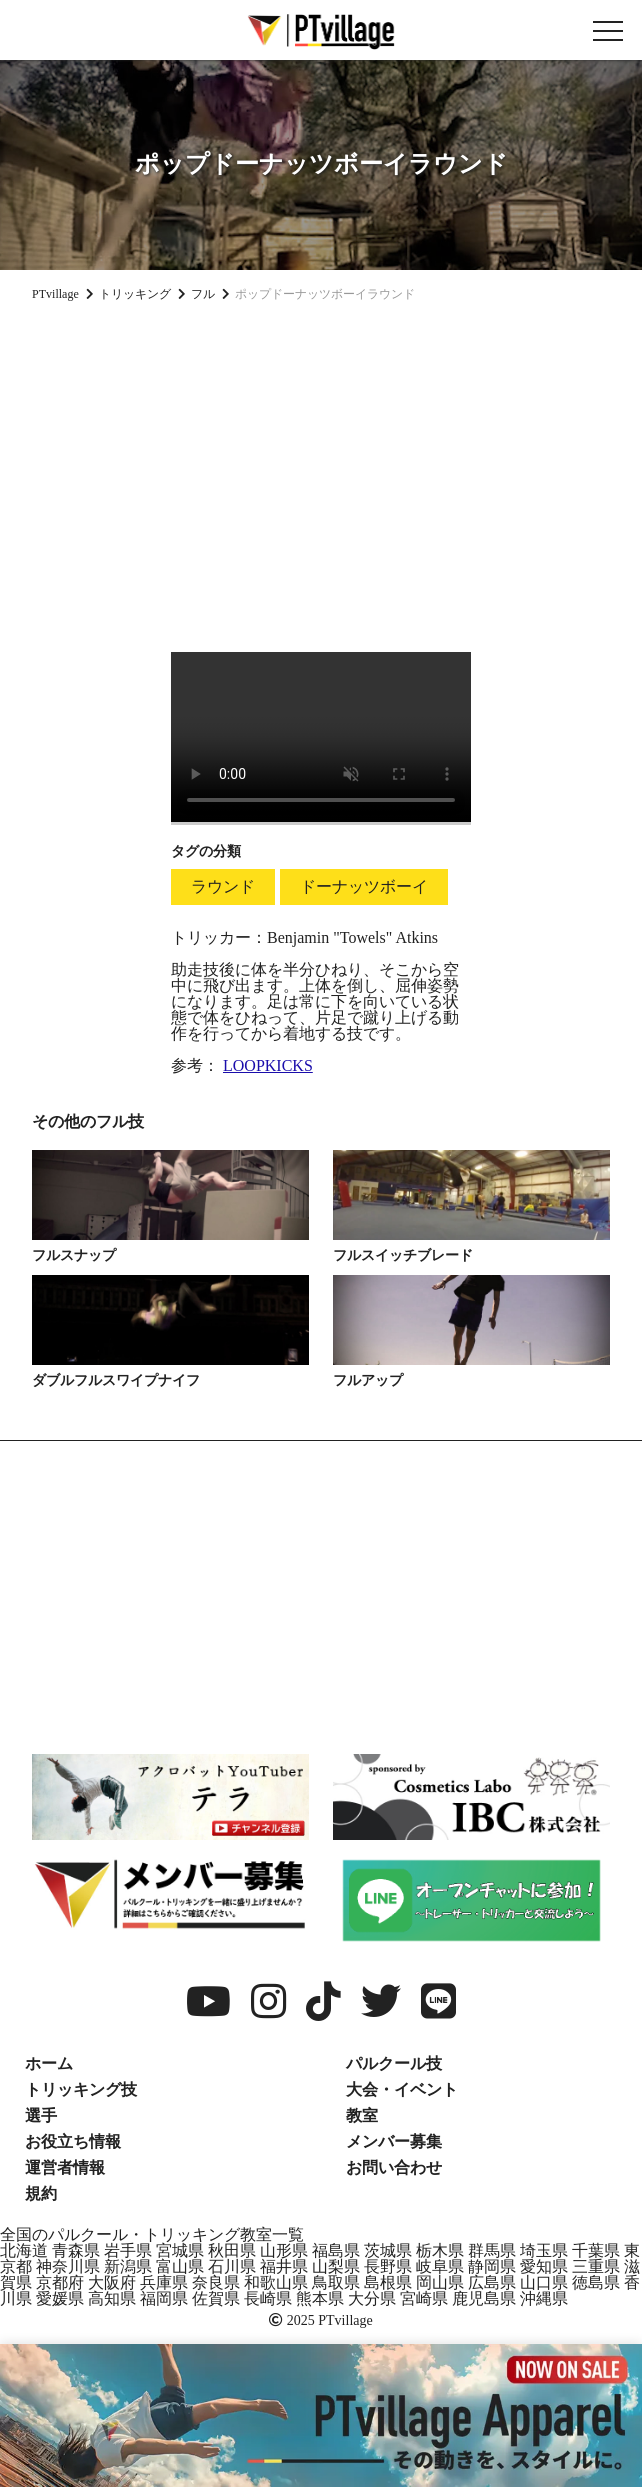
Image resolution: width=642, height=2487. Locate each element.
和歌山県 (276, 2282)
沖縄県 (544, 2298)
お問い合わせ (394, 2167)
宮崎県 (424, 2298)
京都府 (60, 2282)
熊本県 (320, 2298)
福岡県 (164, 2298)
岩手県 (128, 2250)
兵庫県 (164, 2282)
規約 (41, 2193)
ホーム (49, 2063)
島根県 (388, 2282)
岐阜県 (440, 2266)
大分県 (372, 2298)
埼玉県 (544, 2250)
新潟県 (128, 2266)
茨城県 (388, 2250)
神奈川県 (68, 2266)
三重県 (596, 2266)
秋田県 (232, 2250)
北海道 (24, 2250)
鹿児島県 (484, 2298)
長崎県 (268, 2298)
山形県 (284, 2250)
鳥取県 (336, 2282)
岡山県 (440, 2282)
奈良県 (216, 2282)
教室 (362, 2115)
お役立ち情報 (73, 2141)
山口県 (544, 2282)
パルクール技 (394, 2063)
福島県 (336, 2250)
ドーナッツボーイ (364, 886)
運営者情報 (65, 2167)
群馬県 (492, 2250)
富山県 (180, 2266)
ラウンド (223, 886)
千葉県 (596, 2250)
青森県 (76, 2250)
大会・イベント (402, 2089)
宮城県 (180, 2250)
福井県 (284, 2266)
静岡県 (492, 2266)
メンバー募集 (394, 2141)
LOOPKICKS (268, 1065)
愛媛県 (60, 2298)
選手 (41, 2115)
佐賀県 (216, 2298)
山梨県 (336, 2266)
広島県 (492, 2282)
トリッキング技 (81, 2089)
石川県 (232, 2266)
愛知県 (544, 2266)
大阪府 (112, 2282)
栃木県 (440, 2250)
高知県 (112, 2298)
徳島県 (596, 2282)
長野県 (388, 2266)
